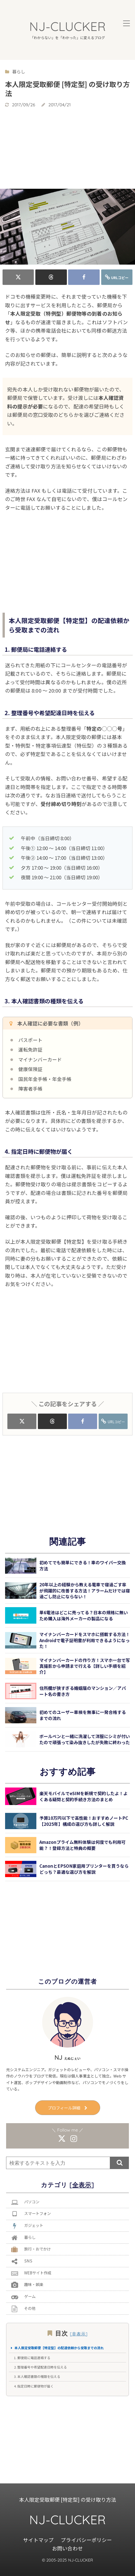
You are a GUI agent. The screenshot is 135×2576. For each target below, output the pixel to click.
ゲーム (30, 2296)
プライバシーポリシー (86, 2540)
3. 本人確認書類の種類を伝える (37, 2376)
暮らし (30, 2237)
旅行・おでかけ (37, 2249)
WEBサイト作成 (37, 2272)
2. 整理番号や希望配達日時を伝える (40, 2367)
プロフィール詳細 (64, 2108)
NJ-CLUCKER (67, 26)
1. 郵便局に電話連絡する (32, 2357)
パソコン (31, 2201)
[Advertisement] (67, 148)
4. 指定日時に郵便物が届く (34, 2386)
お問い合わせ (67, 2548)
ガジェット (33, 2225)
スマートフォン (37, 2213)
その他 (30, 2308)
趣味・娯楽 (33, 2284)
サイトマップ (38, 2540)
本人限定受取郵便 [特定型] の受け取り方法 (67, 2499)
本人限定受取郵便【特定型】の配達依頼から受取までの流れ (59, 2347)
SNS (28, 2260)
